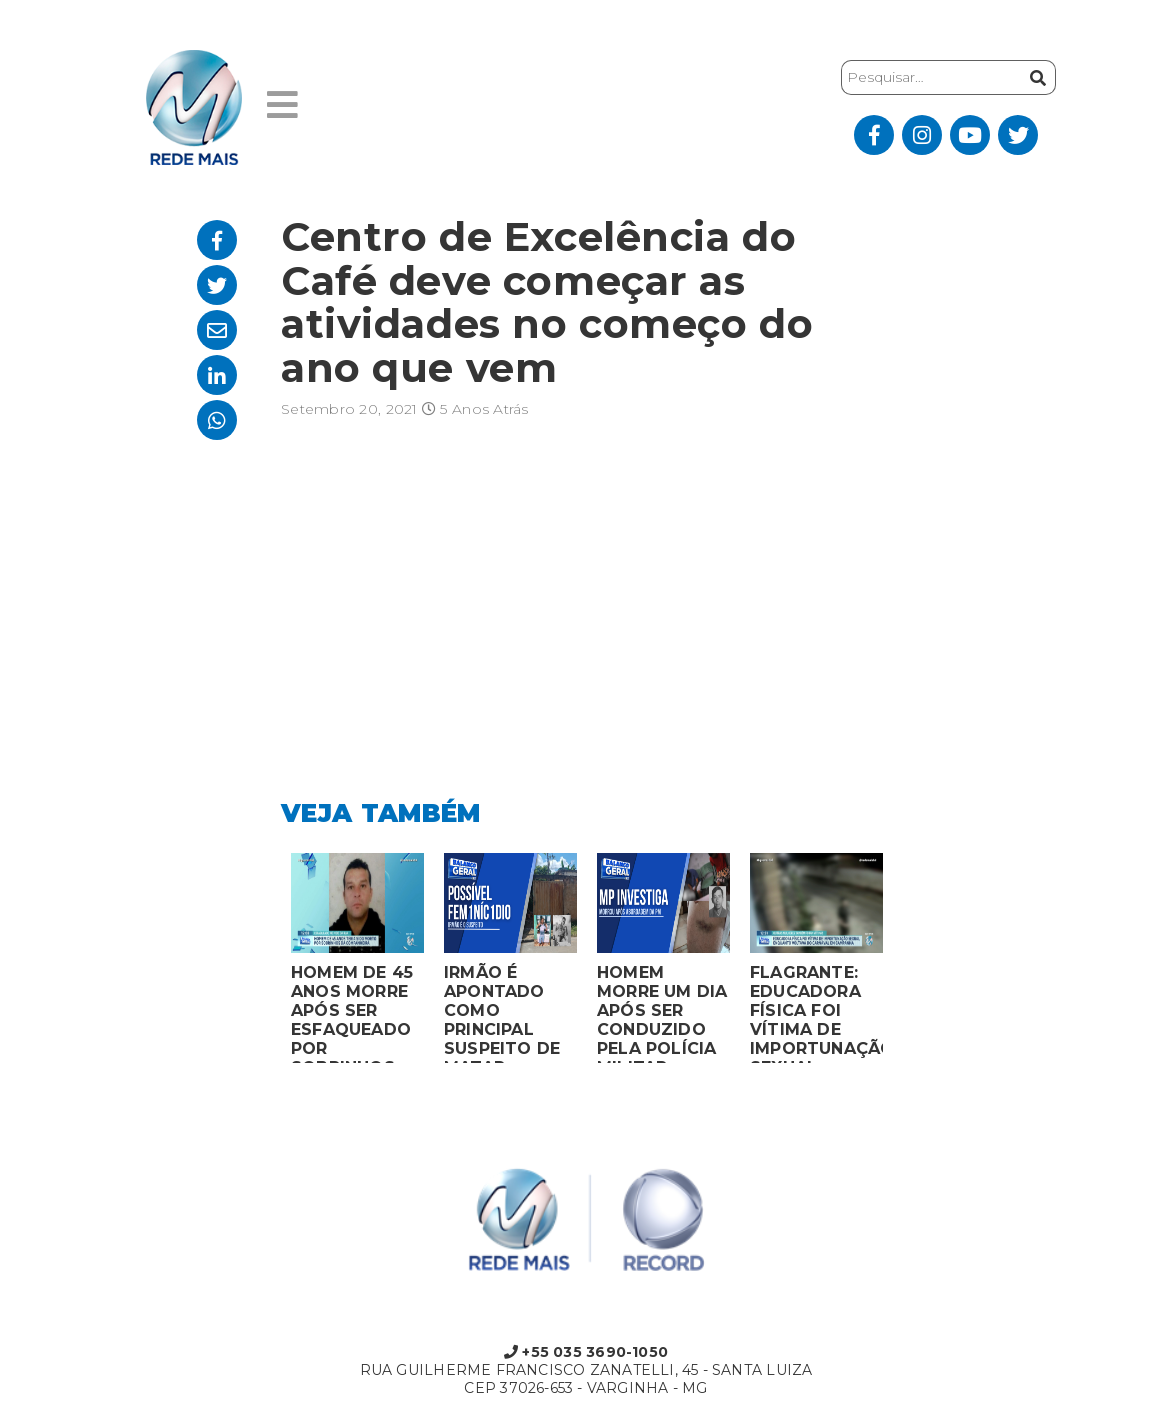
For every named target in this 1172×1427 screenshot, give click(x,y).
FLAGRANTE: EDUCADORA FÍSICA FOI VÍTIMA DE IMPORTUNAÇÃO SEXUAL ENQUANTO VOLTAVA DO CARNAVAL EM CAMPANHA (816, 1013)
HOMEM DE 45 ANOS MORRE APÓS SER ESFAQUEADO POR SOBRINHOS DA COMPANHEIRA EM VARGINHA (354, 1013)
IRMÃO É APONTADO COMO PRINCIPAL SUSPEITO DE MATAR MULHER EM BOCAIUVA (502, 1013)
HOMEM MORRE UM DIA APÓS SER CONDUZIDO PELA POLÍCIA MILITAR (662, 1013)
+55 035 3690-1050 (586, 1352)
